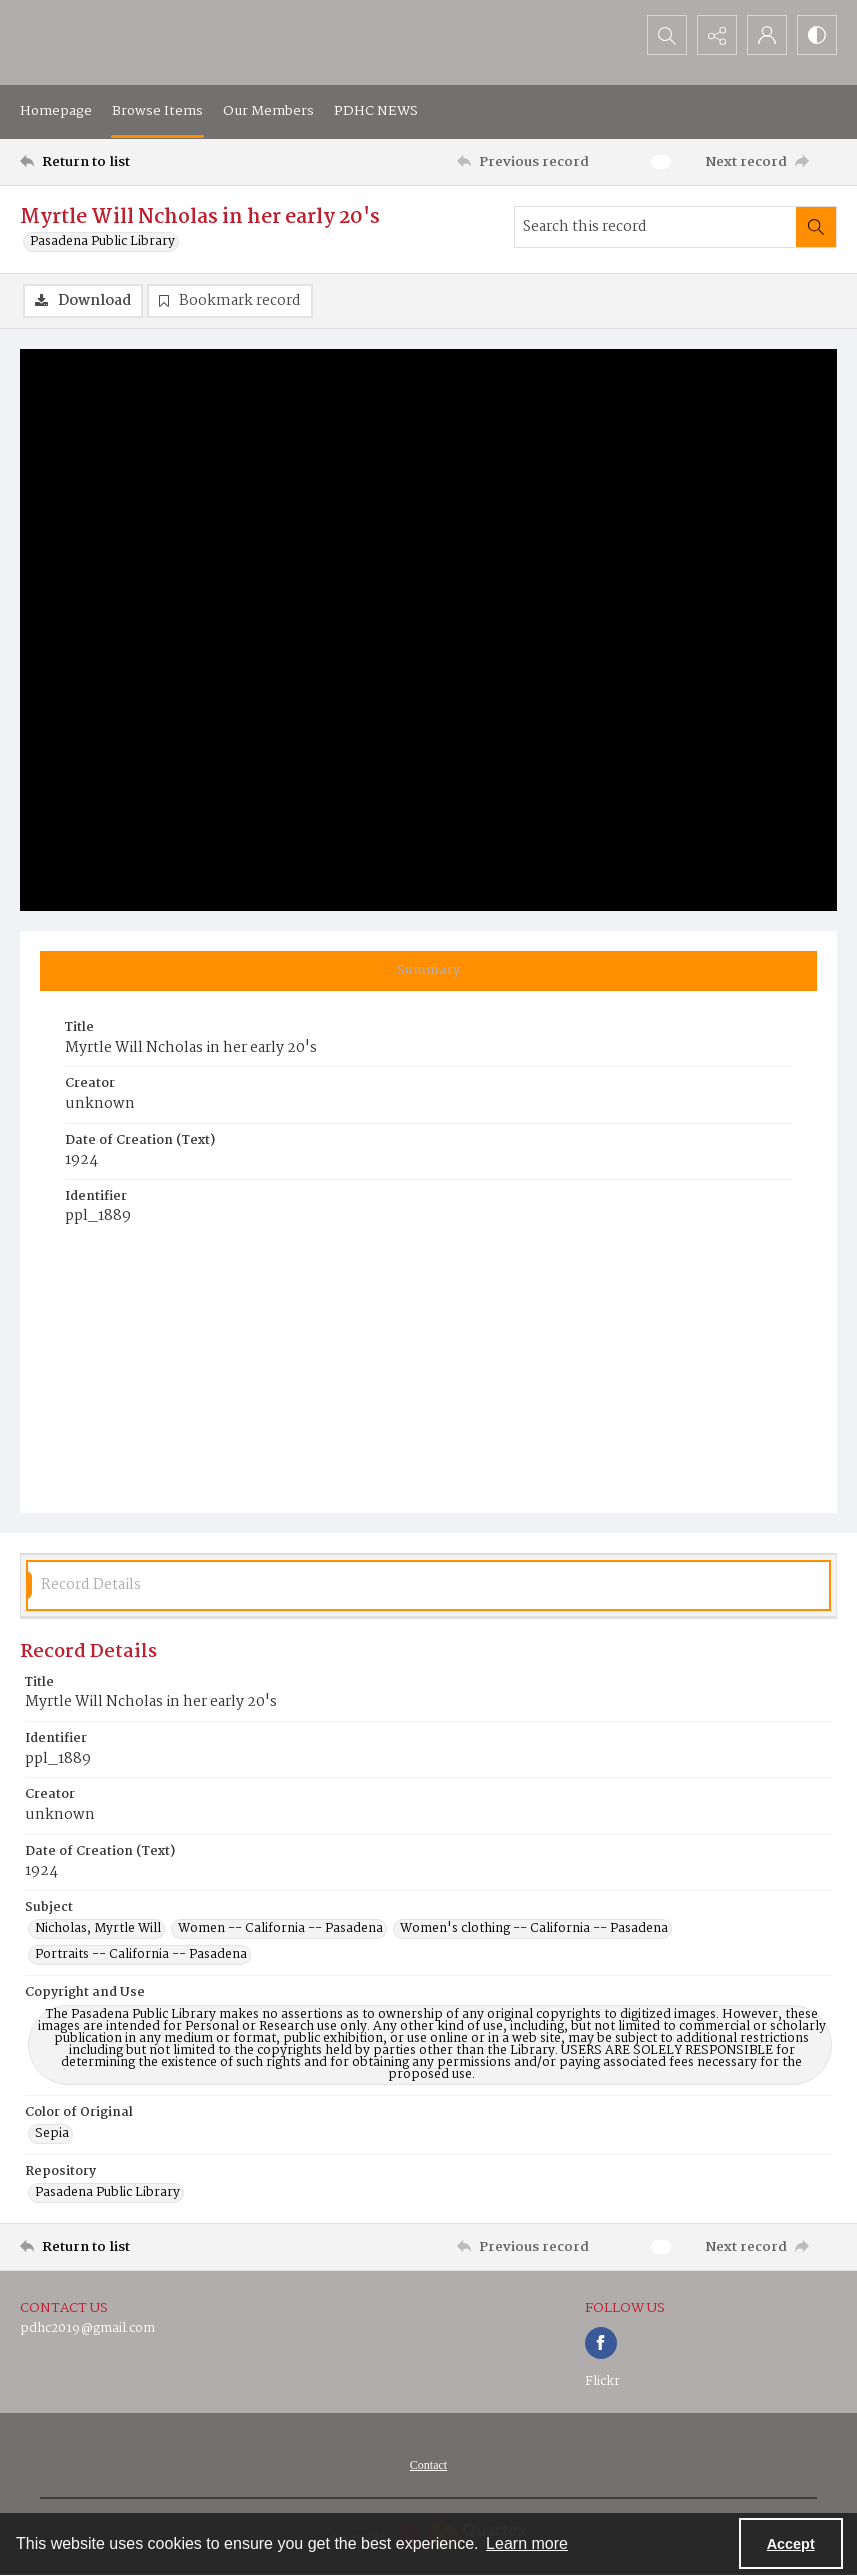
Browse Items (157, 111)
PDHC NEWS (376, 111)
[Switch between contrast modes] (817, 35)
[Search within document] (816, 227)
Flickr (602, 2381)
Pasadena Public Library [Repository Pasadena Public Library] (107, 2193)
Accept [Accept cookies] (791, 2544)
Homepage (56, 111)
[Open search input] (667, 35)
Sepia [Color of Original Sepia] (52, 2134)
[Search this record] (655, 227)
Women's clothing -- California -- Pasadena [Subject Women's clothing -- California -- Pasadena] (534, 1929)
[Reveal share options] (717, 35)
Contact (428, 2465)
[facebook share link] (601, 2343)
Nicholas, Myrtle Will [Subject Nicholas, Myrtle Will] (98, 1929)
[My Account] (767, 35)
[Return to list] (128, 162)
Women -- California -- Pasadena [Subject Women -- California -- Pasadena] (280, 1929)
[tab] (428, 971)
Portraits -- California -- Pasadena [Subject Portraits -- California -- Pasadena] (141, 1955)
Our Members (268, 111)
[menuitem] (428, 2465)
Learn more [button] (527, 2543)
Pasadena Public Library (102, 242)
